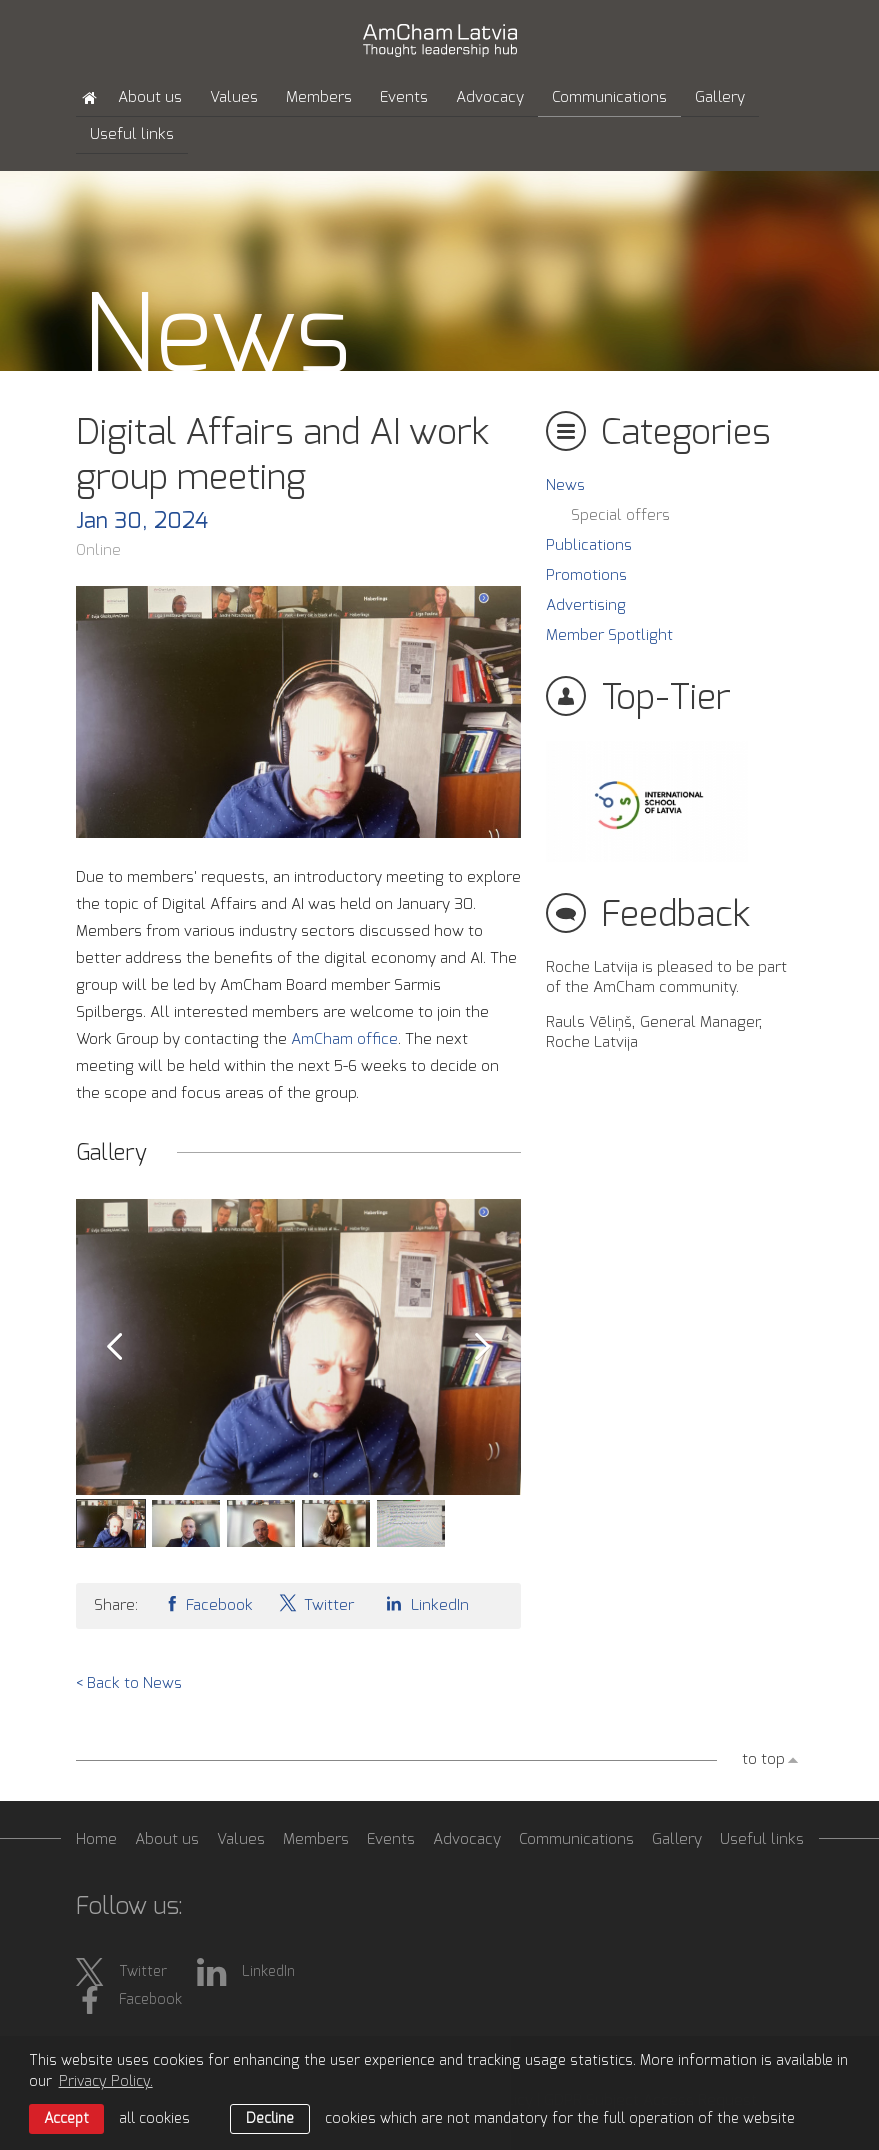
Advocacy (490, 97)
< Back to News (129, 1683)
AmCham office (344, 1039)
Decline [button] (270, 2119)
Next (483, 1347)
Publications (589, 545)
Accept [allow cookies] (66, 2119)
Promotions (586, 575)
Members (319, 97)
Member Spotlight (609, 635)
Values (234, 97)
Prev (114, 1347)
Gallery (720, 97)
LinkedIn (424, 1603)
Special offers (620, 515)
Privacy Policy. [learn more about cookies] (106, 2082)
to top (763, 1759)
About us (150, 97)
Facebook (208, 1603)
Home (96, 1839)
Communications (609, 97)
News (565, 485)
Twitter (316, 1603)
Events (404, 97)
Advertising (586, 605)
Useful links (132, 134)
